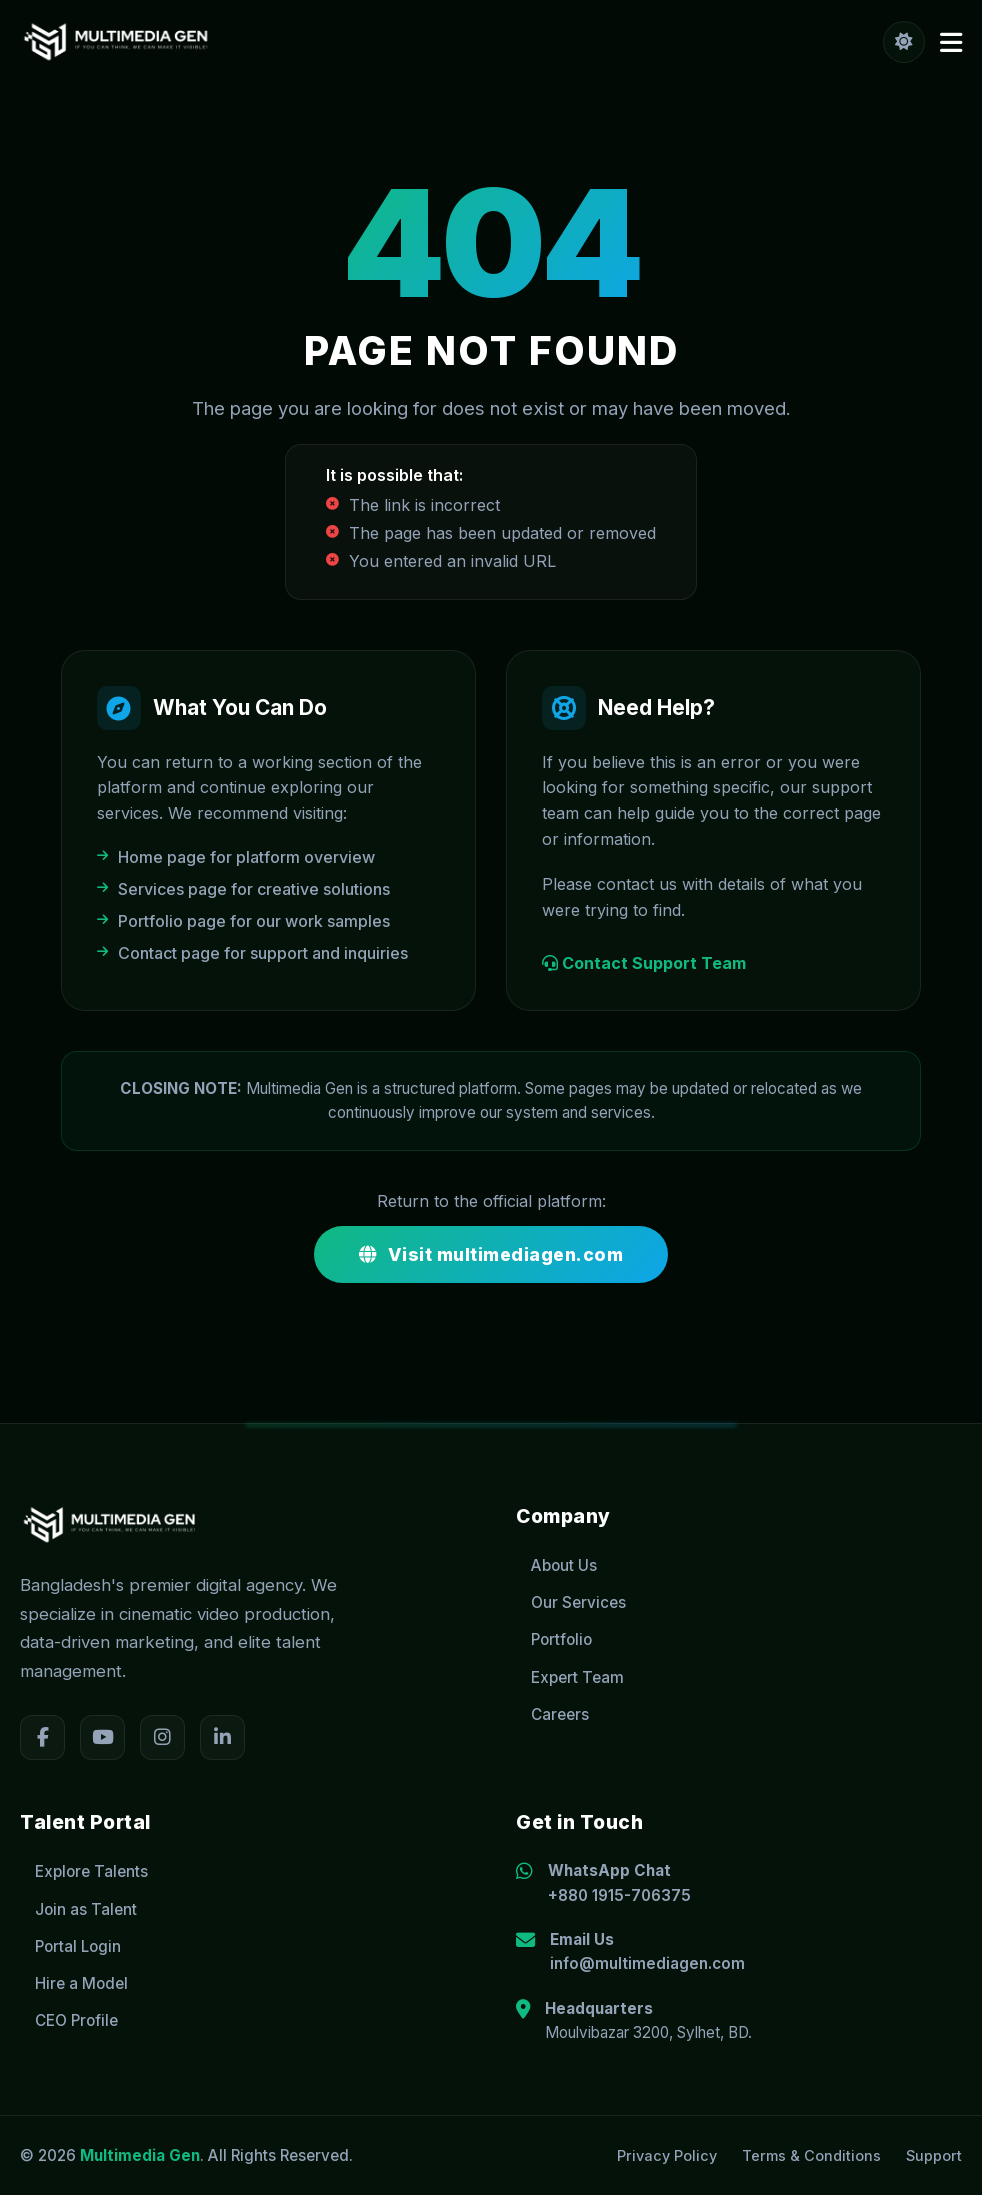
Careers (552, 1714)
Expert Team (570, 1677)
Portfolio (554, 1639)
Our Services (571, 1602)
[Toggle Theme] (904, 42)
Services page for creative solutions (243, 889)
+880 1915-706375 (619, 1895)
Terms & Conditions (811, 2155)
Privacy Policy (667, 2155)
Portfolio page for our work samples (243, 921)
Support (934, 2155)
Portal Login (70, 1946)
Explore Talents (84, 1871)
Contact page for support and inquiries (252, 953)
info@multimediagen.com (647, 1963)
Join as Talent (78, 1909)
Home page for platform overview (236, 857)
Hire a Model (74, 1983)
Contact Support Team (644, 963)
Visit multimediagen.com (491, 1254)
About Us (556, 1565)
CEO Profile (69, 2020)
